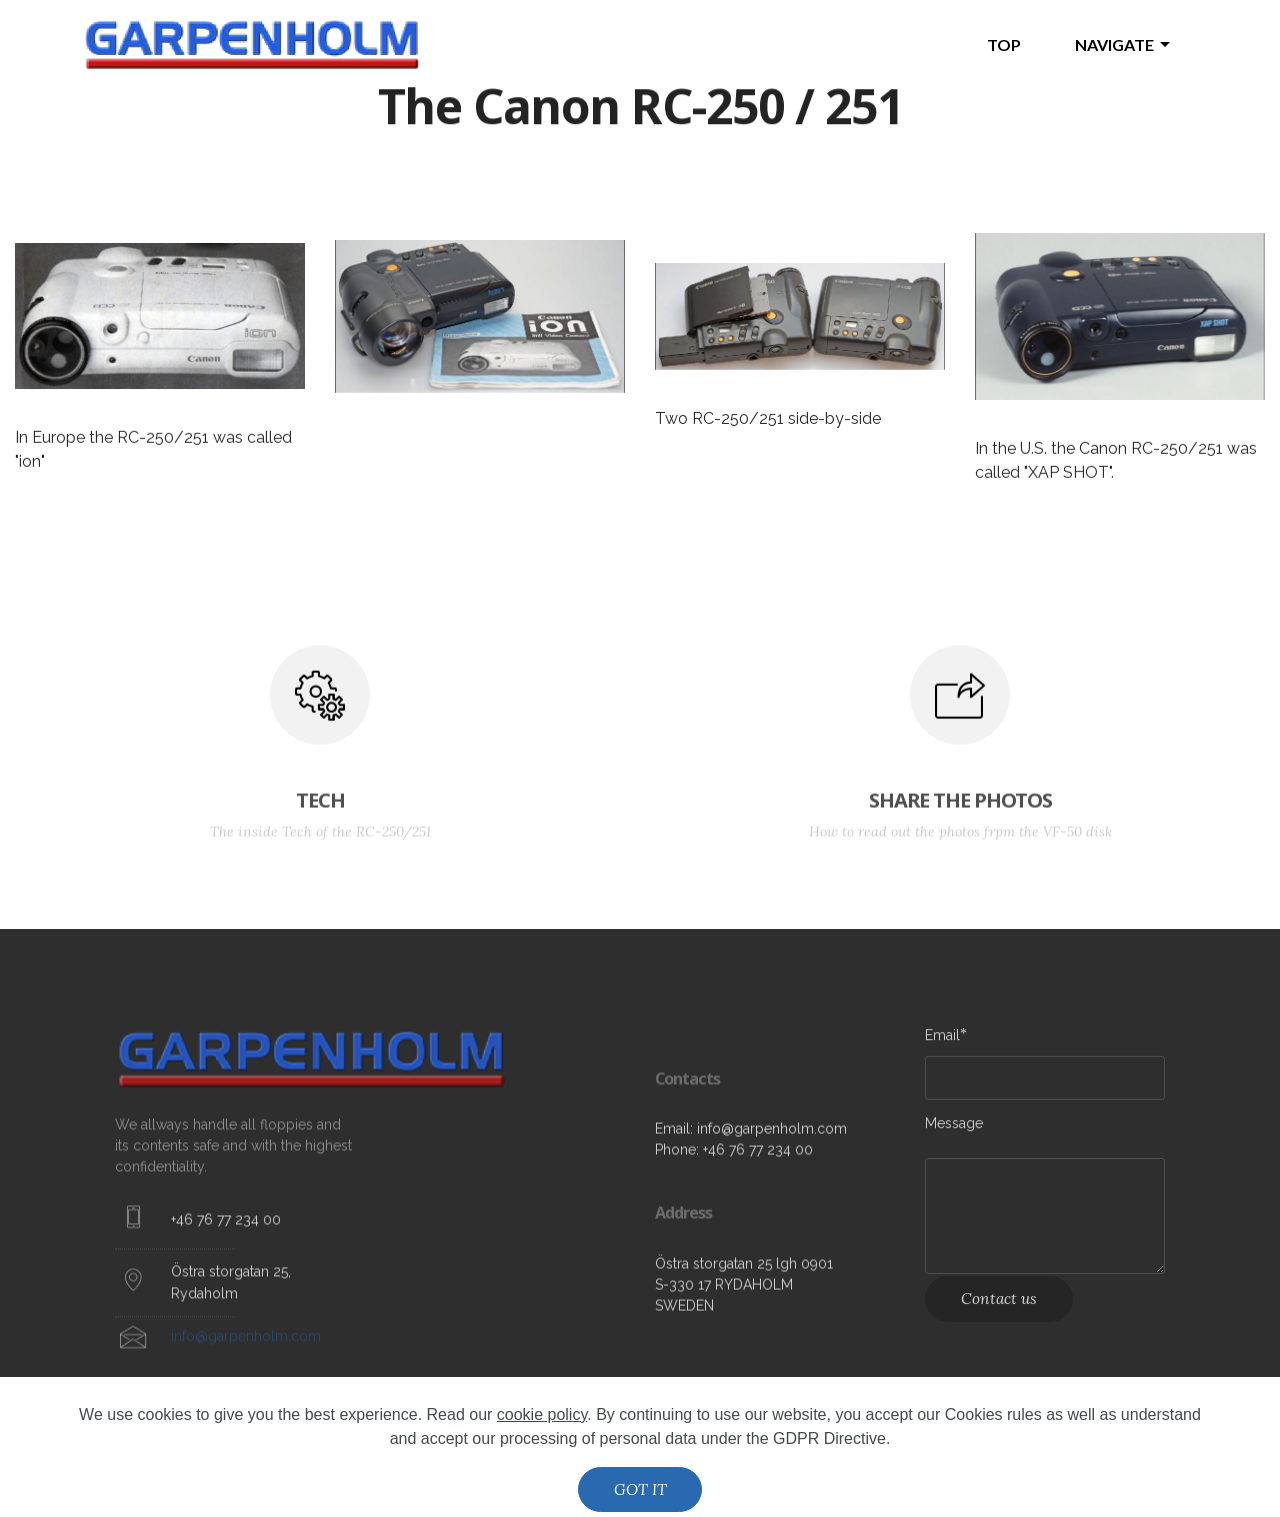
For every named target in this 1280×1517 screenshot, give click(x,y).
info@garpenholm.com (246, 1353)
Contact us (999, 1312)
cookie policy (542, 1469)
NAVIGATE (1114, 44)
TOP (1004, 44)
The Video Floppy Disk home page (582, 44)
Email (942, 1040)
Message (954, 1130)
